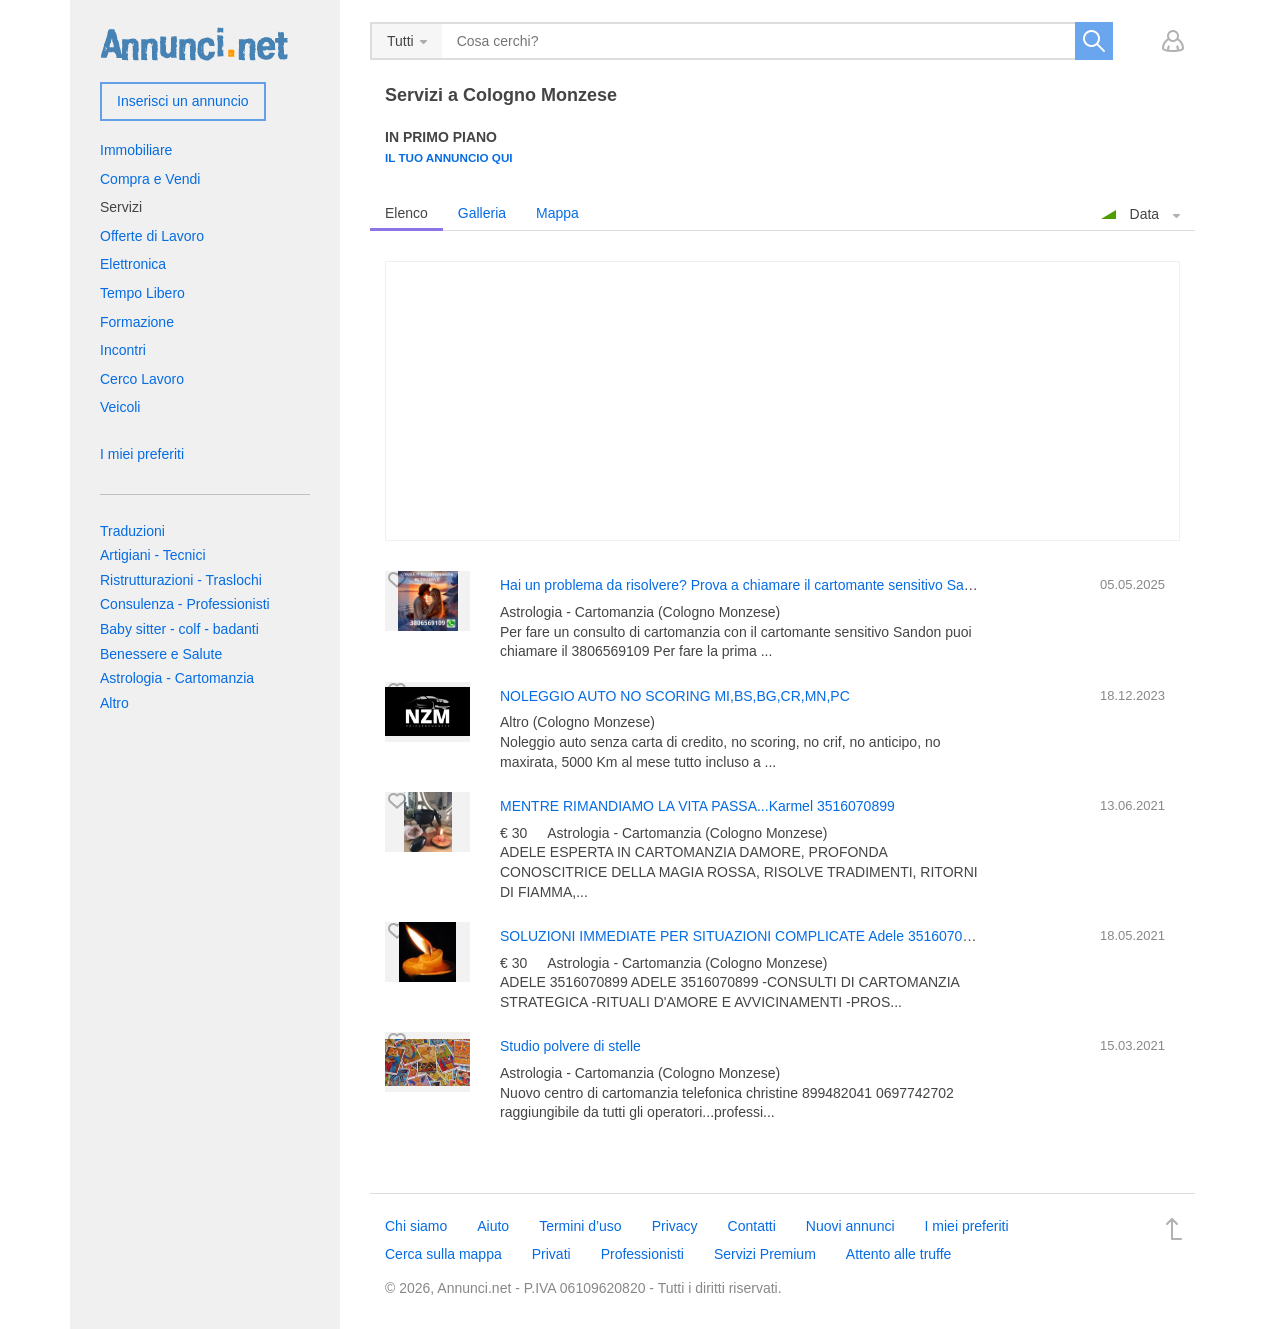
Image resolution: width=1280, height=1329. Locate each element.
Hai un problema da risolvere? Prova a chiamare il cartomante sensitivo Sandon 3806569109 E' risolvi (816, 585)
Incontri (123, 350)
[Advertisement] (782, 401)
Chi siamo (416, 1226)
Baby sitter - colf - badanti (179, 629)
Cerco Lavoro (142, 379)
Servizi (121, 207)
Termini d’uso (580, 1226)
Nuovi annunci (850, 1226)
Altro (114, 703)
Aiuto (493, 1226)
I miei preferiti (142, 454)
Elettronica (133, 264)
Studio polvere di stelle (570, 1046)
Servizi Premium (765, 1254)
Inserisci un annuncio (183, 101)
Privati (551, 1254)
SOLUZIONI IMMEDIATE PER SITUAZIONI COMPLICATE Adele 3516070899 (743, 936)
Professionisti (642, 1254)
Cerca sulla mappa (443, 1254)
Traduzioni (132, 531)
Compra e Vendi (150, 179)
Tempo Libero (142, 293)
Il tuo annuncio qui (449, 157)
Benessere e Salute (161, 654)
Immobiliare (136, 150)
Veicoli (120, 407)
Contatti (752, 1226)
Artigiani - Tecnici (153, 555)
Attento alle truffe (899, 1254)
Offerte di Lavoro (152, 236)
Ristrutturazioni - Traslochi (181, 580)
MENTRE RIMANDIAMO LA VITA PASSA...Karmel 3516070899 (697, 806)
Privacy (675, 1226)
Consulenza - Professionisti (185, 604)
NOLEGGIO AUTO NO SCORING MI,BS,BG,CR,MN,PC (675, 696)
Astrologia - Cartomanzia (177, 678)
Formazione (137, 322)
